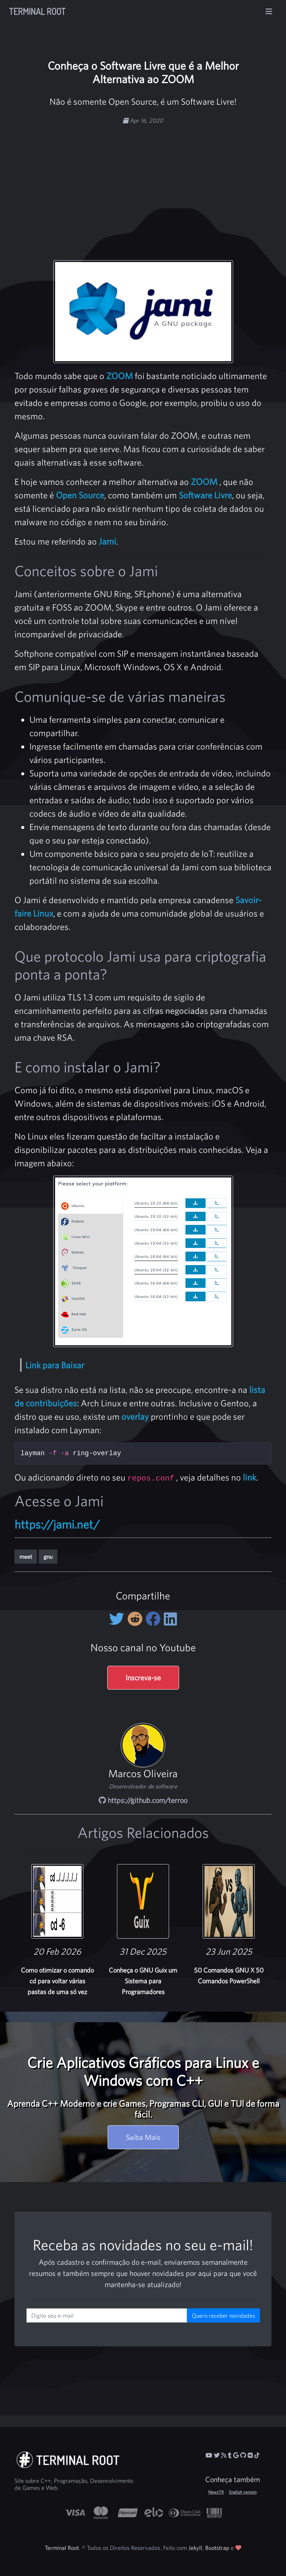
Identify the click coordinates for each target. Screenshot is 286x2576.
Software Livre (205, 495)
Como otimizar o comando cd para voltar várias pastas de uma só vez (57, 1981)
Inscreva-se (143, 1677)
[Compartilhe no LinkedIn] (170, 1618)
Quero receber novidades (223, 2315)
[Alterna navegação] (269, 11)
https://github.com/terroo (143, 1800)
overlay (135, 1416)
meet (25, 1556)
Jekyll (195, 2547)
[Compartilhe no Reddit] (136, 1618)
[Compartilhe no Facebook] (155, 1618)
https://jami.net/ (57, 1524)
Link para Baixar (54, 1365)
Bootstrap (217, 2547)
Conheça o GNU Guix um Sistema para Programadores (143, 1981)
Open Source (80, 495)
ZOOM (119, 376)
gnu (48, 1556)
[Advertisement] (156, 183)
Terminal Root (37, 11)
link (249, 1477)
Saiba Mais (143, 2137)
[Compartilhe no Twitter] (118, 1618)
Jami (107, 541)
